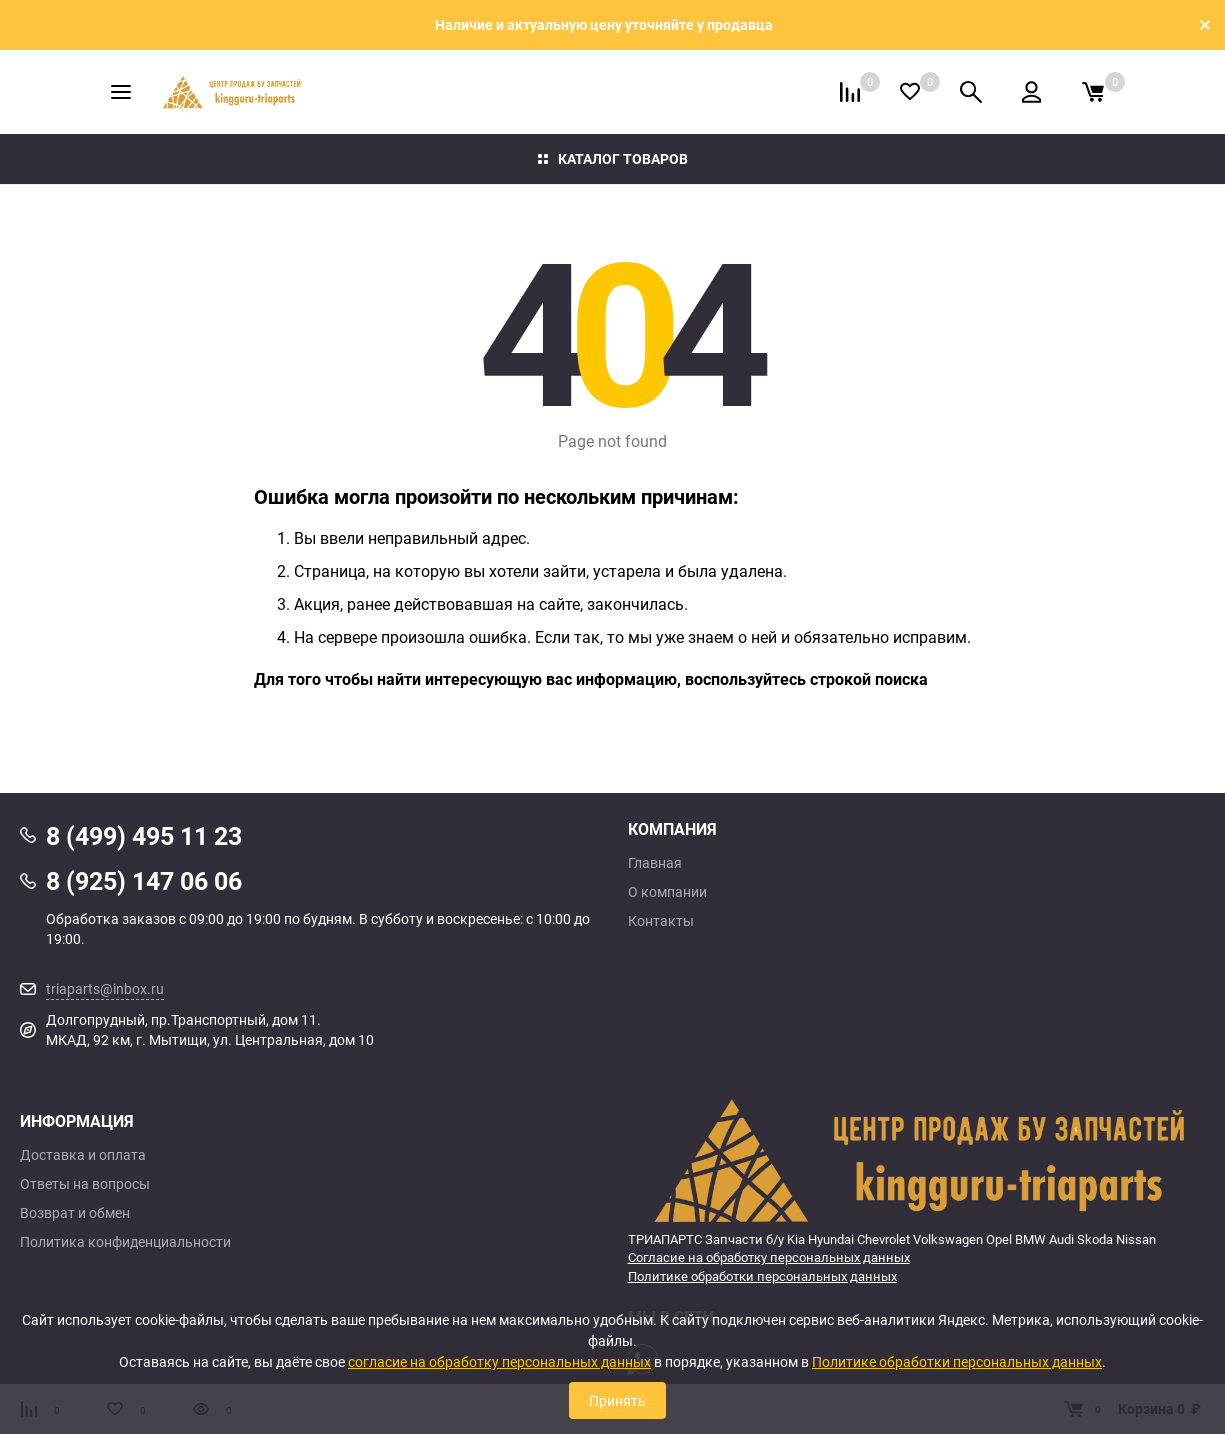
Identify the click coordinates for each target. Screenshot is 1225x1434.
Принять (617, 1400)
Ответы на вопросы (85, 1184)
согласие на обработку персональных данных (499, 1361)
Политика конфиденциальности (125, 1242)
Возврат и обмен (75, 1213)
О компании (667, 892)
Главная (655, 863)
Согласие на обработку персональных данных (769, 1257)
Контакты (661, 921)
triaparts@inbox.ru (105, 988)
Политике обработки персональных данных (762, 1276)
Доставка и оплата (83, 1155)
